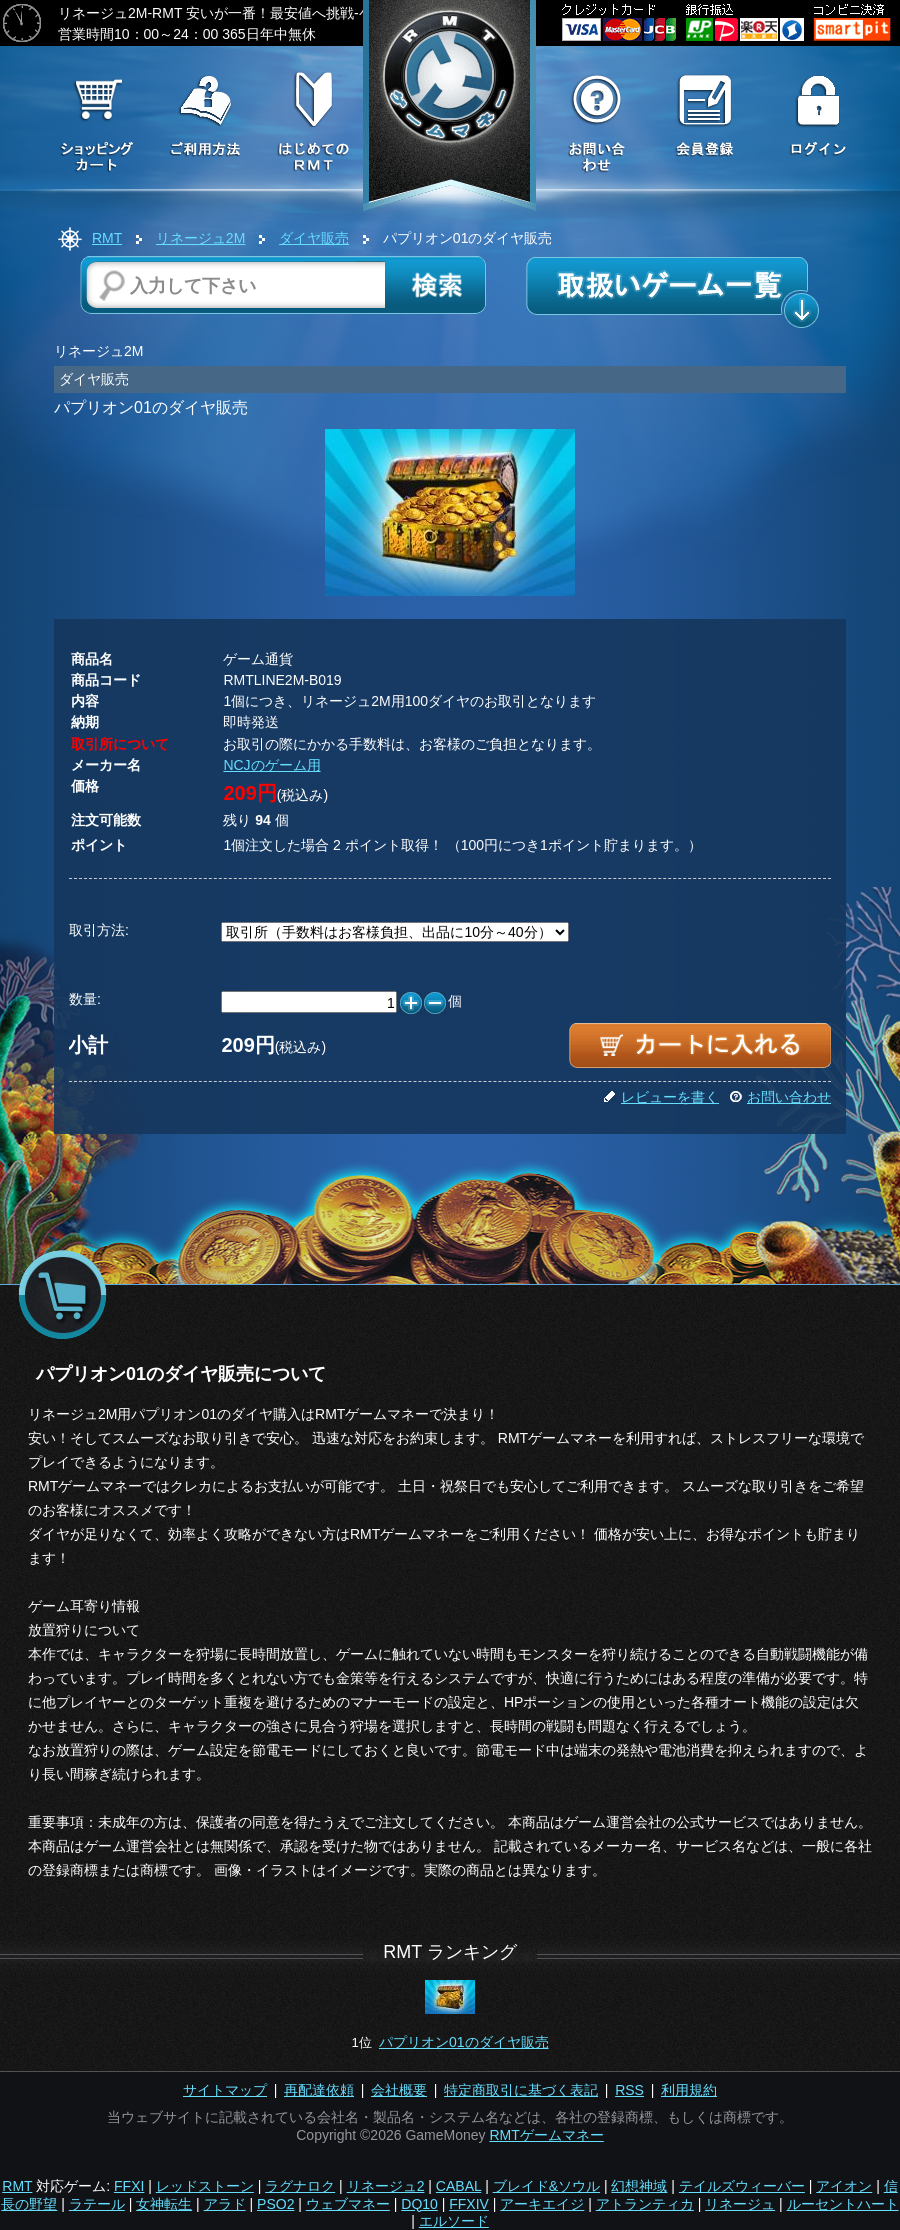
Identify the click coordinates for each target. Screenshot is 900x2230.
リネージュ (740, 2204)
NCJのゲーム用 (271, 765)
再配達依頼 (319, 2090)
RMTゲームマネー (546, 2135)
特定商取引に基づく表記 (521, 2090)
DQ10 (419, 2204)
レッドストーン (205, 2186)
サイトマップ (225, 2090)
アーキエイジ (542, 2204)
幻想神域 (639, 2186)
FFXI (129, 2186)
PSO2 (275, 2204)
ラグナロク (300, 2186)
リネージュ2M (200, 238)
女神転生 (164, 2204)
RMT (107, 238)
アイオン (844, 2186)
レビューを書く (661, 1097)
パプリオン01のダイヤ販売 (464, 2042)
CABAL (458, 2186)
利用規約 (689, 2090)
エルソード (454, 2221)
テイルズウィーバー (742, 2186)
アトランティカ (645, 2204)
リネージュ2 (386, 2186)
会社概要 (399, 2090)
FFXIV (469, 2204)
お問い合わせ (780, 1097)
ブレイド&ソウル (546, 2186)
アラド (225, 2204)
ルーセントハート (843, 2204)
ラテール (97, 2204)
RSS (629, 2090)
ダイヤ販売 (314, 238)
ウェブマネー (348, 2204)
